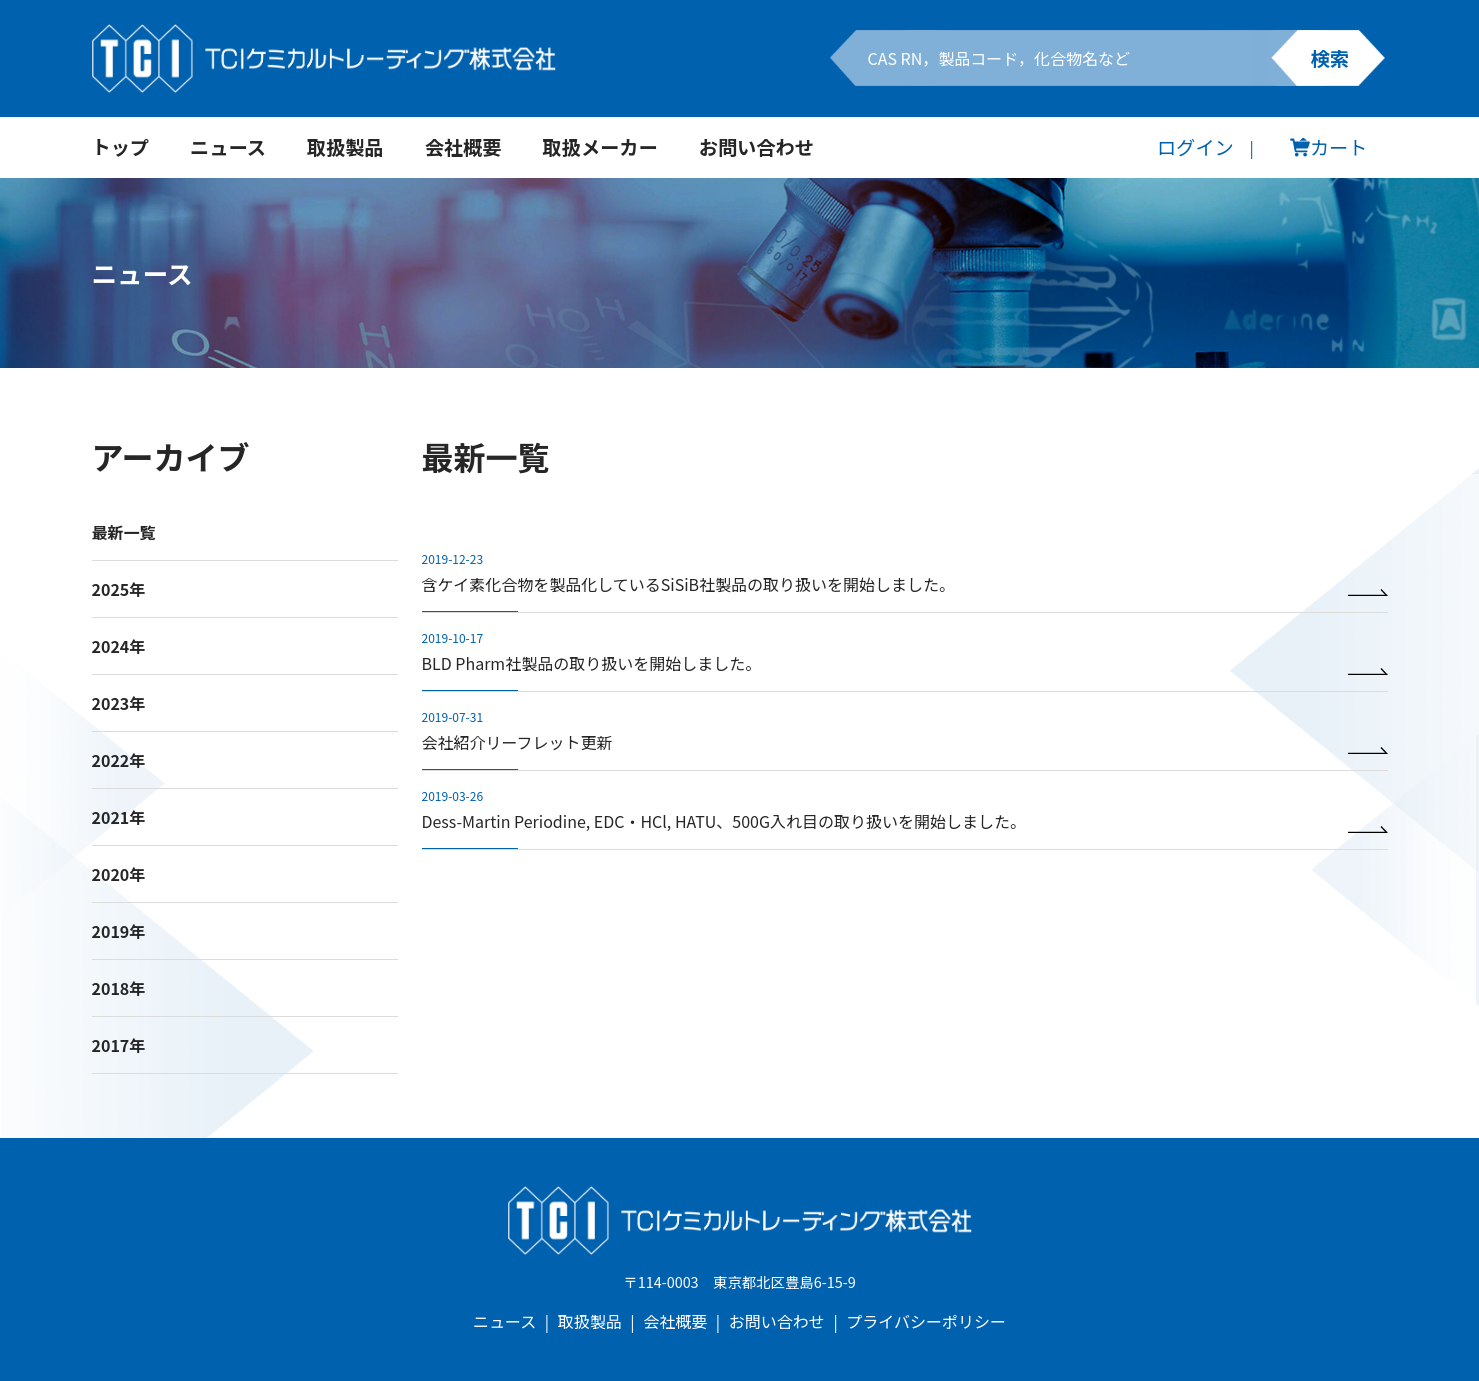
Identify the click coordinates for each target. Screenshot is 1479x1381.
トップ (121, 147)
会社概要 (463, 147)
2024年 (119, 646)
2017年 (119, 1045)
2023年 (119, 703)
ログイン (1195, 147)
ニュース (228, 147)
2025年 (119, 589)
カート (1329, 147)
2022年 (119, 760)
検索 (1330, 58)
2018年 (119, 988)
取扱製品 (345, 147)
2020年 (119, 874)
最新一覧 (124, 532)
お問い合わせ (756, 147)
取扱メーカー (600, 147)
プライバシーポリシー (926, 1321)
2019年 (119, 931)
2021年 (119, 817)
